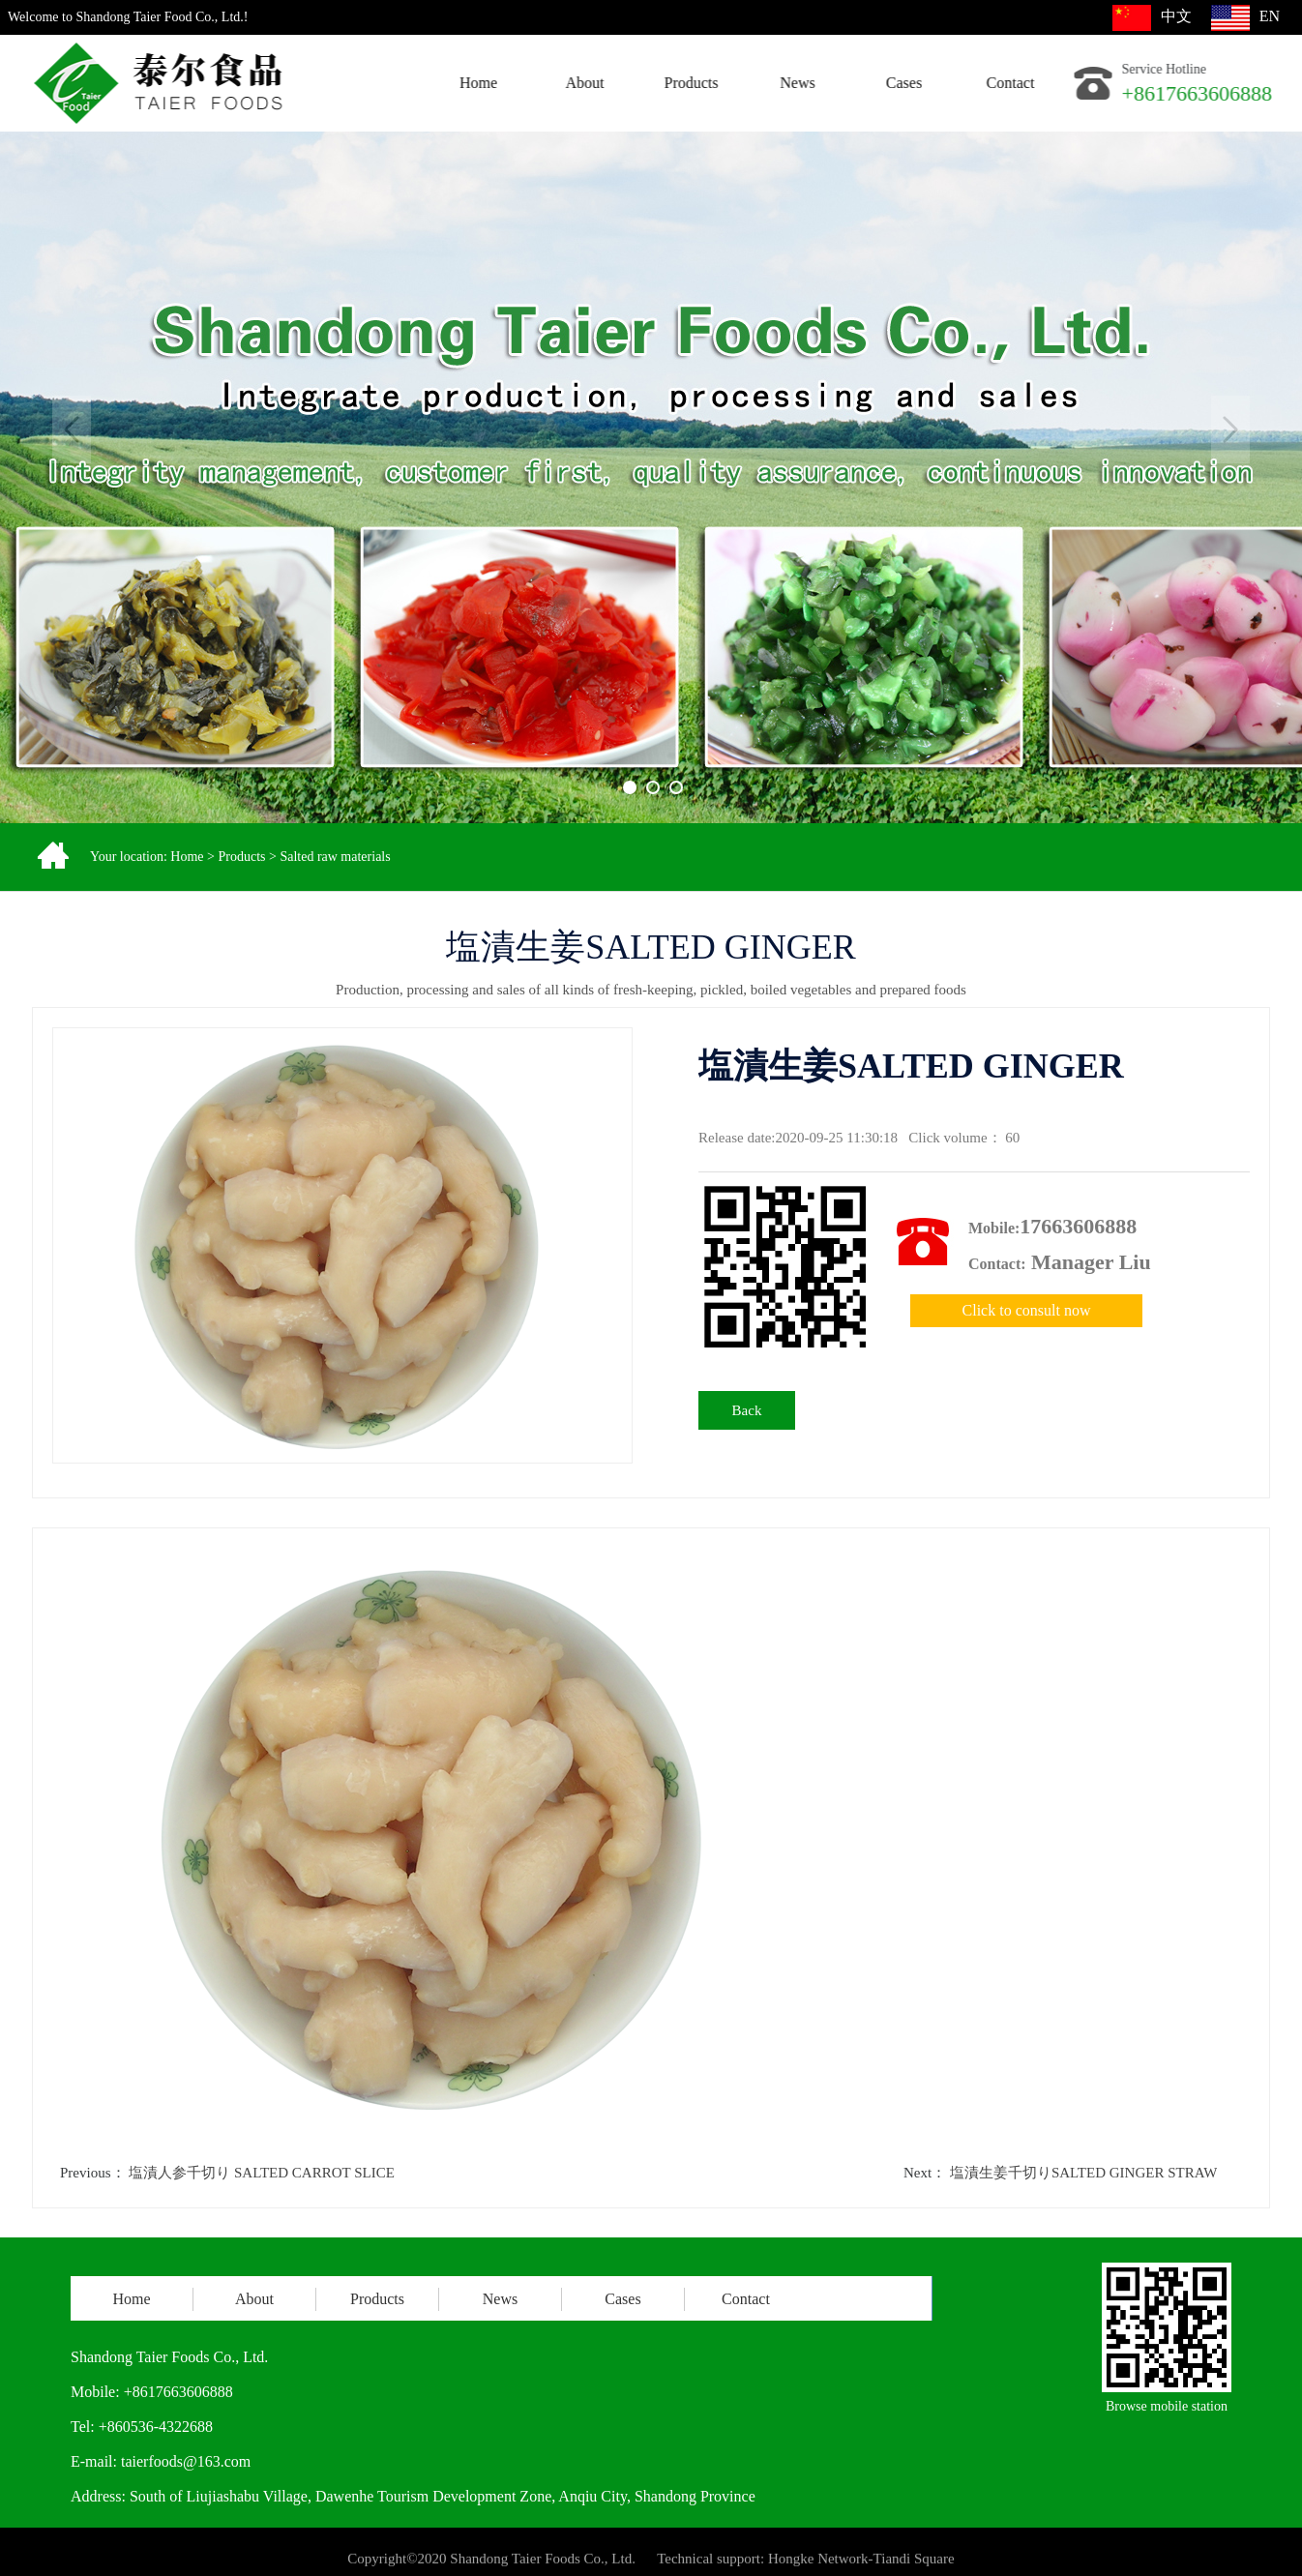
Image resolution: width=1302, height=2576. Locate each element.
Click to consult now (1026, 1310)
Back (747, 1410)
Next (1230, 429)
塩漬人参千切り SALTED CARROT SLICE (262, 2172)
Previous (71, 429)
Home (186, 856)
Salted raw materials (335, 856)
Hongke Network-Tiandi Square (861, 2564)
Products (241, 856)
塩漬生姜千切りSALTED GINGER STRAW (1084, 2172)
